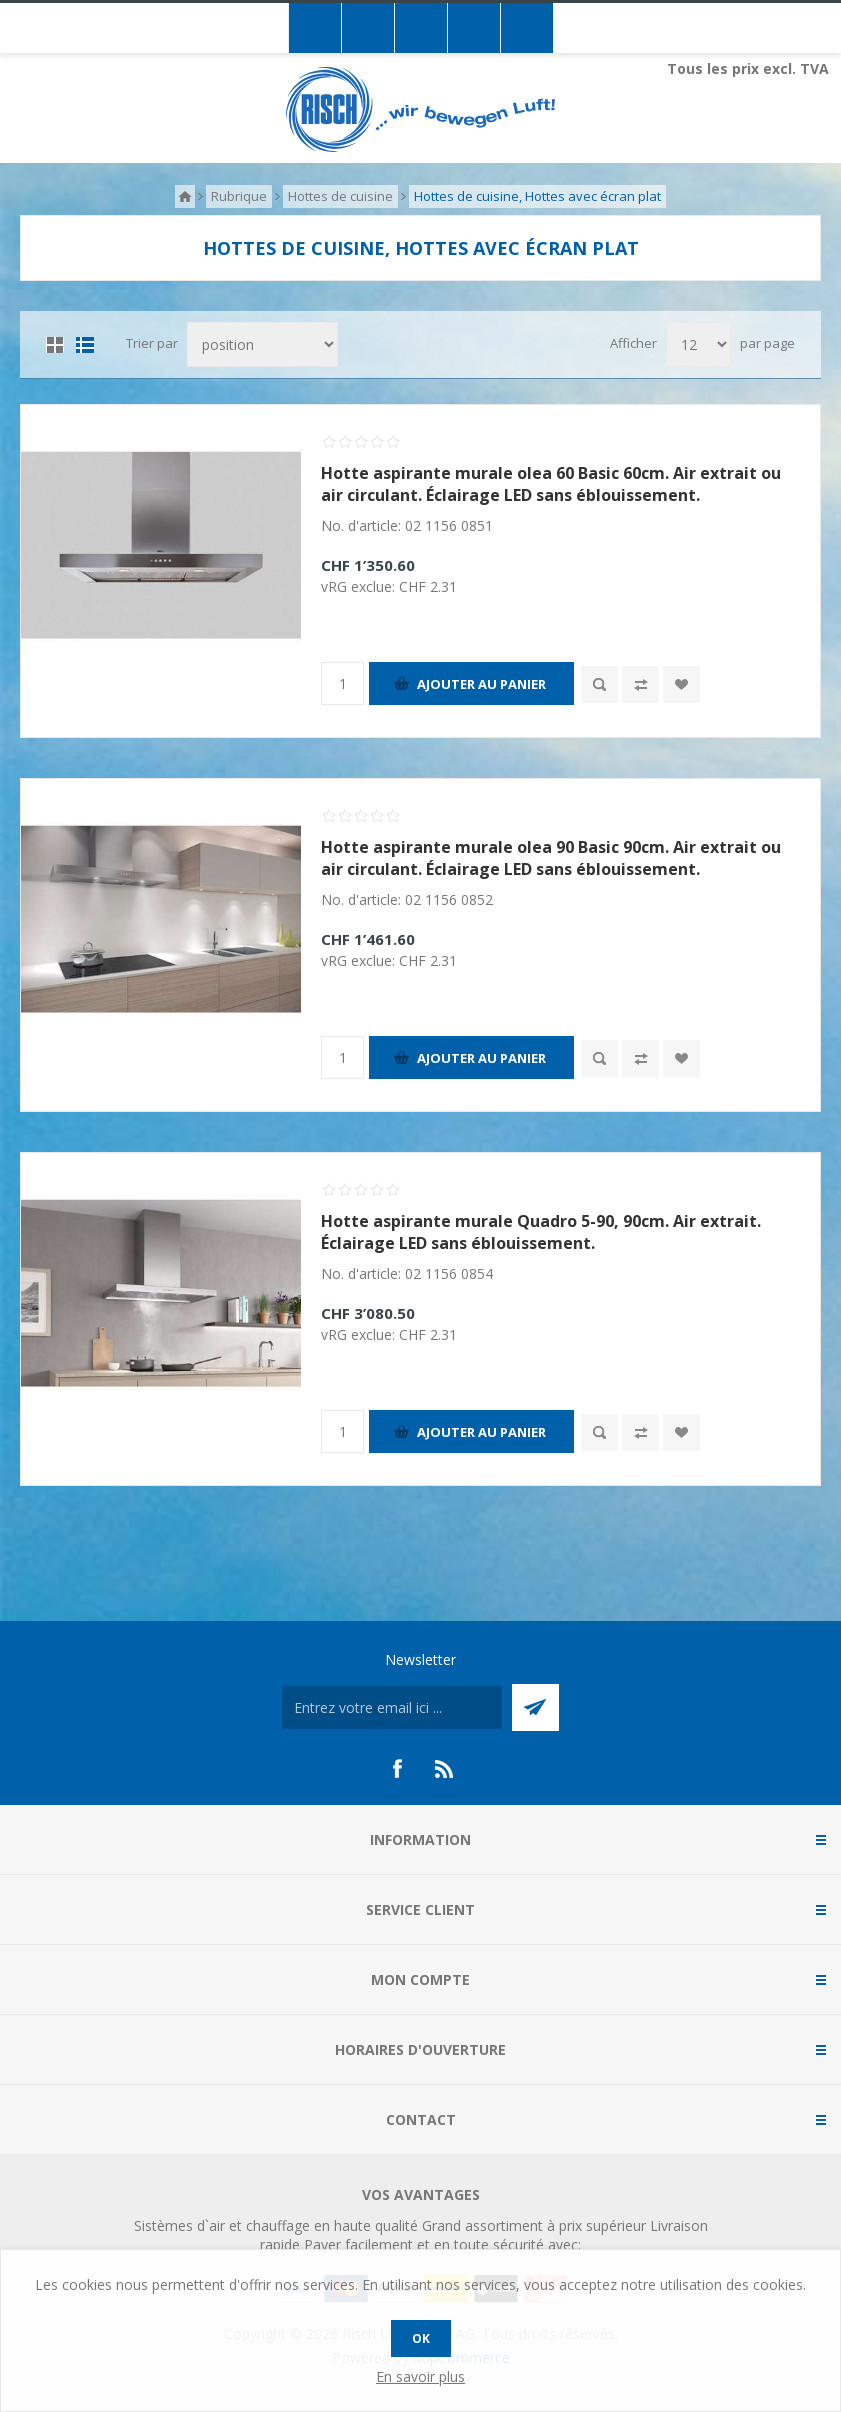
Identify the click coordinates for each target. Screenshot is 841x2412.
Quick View (599, 684)
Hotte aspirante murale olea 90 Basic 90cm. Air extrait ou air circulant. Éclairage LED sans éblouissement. (551, 858)
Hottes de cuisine (340, 196)
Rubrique (239, 196)
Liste (85, 345)
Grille (55, 345)
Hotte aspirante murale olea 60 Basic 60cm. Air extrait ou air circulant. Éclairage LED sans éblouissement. (551, 484)
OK (421, 2338)
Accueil (185, 196)
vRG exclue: (360, 586)
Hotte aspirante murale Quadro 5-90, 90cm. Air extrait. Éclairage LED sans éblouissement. (541, 1232)
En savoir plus (420, 2376)
